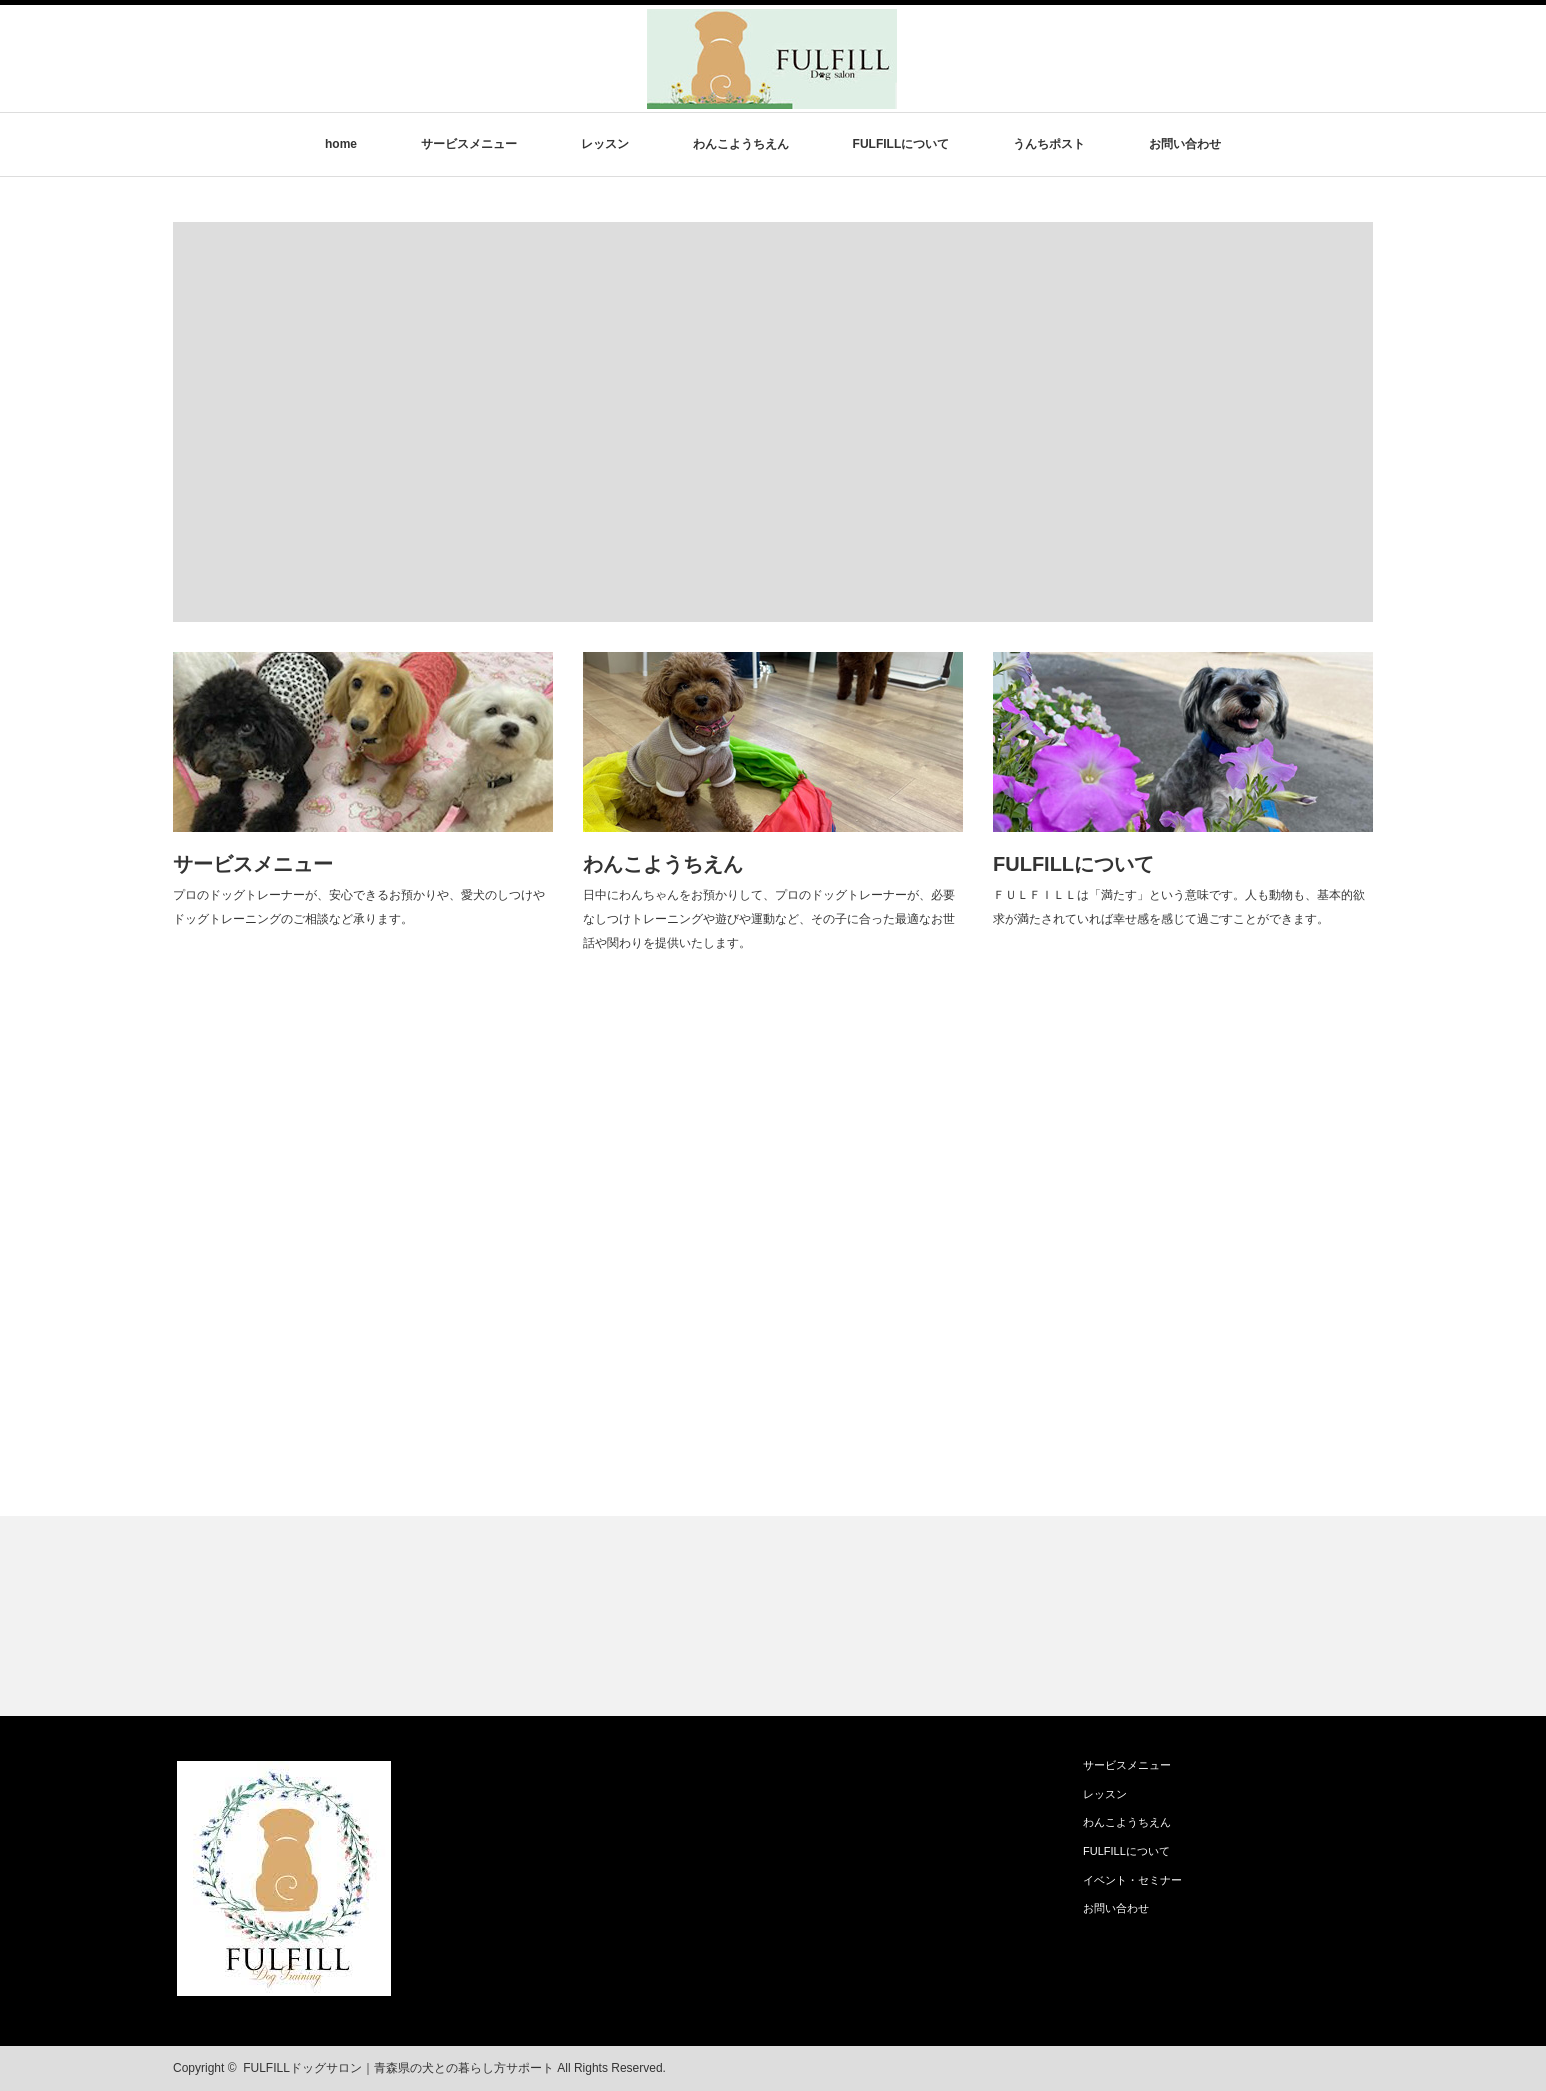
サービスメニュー (469, 144)
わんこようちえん (741, 144)
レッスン (605, 144)
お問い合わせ (1185, 144)
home (341, 144)
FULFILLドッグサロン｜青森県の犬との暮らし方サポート (398, 2068)
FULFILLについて (901, 144)
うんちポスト (1049, 144)
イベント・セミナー (1132, 1880)
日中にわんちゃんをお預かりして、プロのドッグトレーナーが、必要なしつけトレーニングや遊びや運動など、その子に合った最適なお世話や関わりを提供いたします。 (769, 919)
